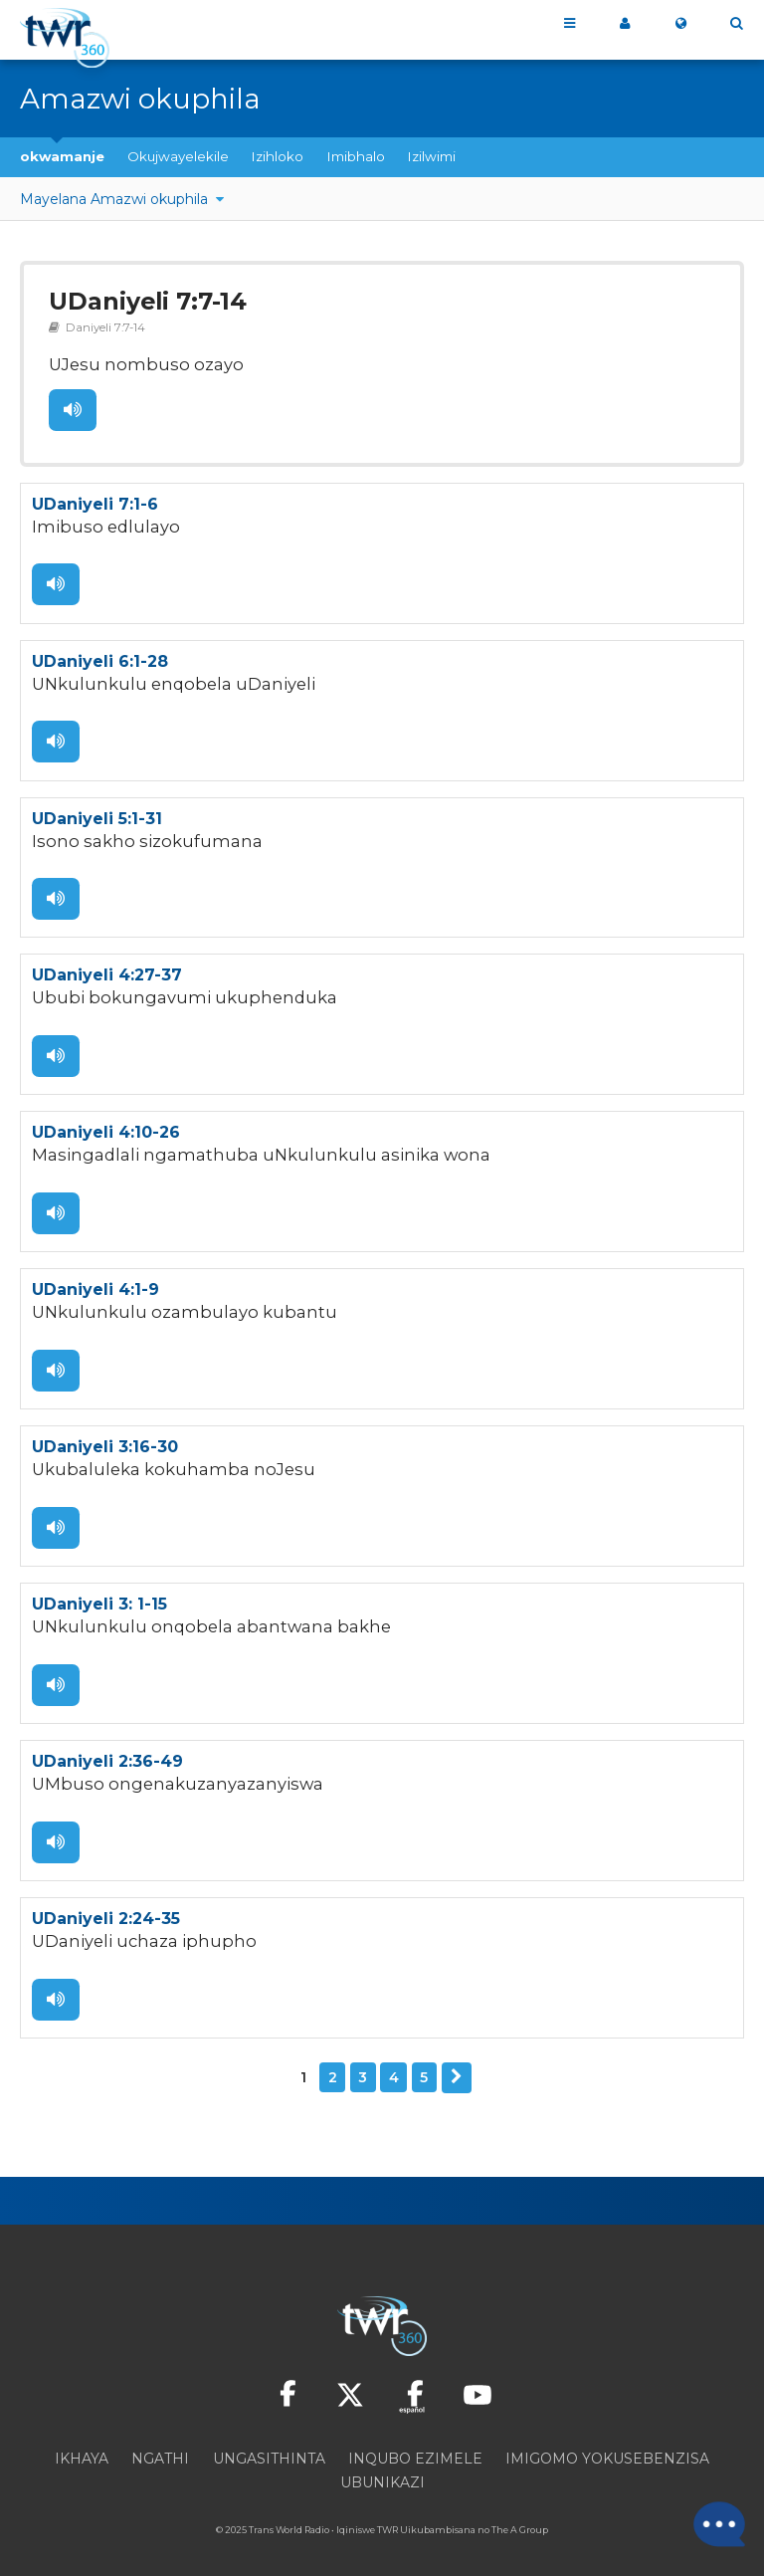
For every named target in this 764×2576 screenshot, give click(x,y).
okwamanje (62, 156)
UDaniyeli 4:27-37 (107, 969)
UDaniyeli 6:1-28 (100, 656)
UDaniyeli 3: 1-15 (99, 1594)
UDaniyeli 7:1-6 (95, 500)
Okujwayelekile (178, 156)
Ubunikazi (382, 2468)
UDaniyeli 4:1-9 (95, 1281)
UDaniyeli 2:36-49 (107, 1750)
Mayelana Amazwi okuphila (116, 199)
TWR (387, 2515)
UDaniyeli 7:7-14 (144, 301)
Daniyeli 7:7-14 (101, 325)
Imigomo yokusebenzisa (607, 2445)
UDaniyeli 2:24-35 (106, 1906)
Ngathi (160, 2445)
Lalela (72, 407)
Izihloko (277, 156)
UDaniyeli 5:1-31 (97, 812)
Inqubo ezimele (415, 2445)
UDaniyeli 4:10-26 (106, 1125)
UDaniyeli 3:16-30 (105, 1437)
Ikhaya (81, 2445)
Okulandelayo (457, 2064)
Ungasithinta (269, 2445)
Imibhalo (356, 156)
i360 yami (625, 24)
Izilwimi (432, 156)
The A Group (519, 2515)
